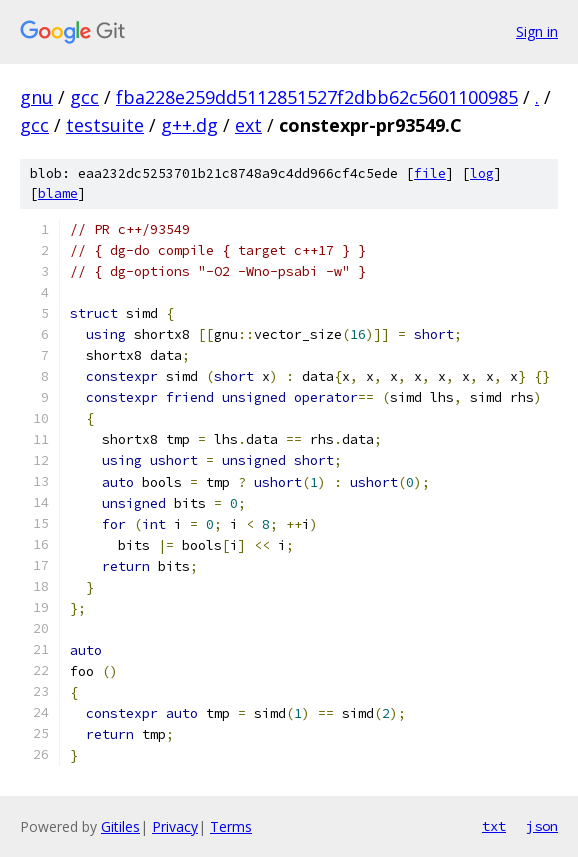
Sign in (537, 31)
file (430, 173)
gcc (84, 97)
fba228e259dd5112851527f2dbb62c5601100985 (317, 97)
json (542, 826)
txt (494, 826)
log (482, 173)
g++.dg (189, 125)
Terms (231, 826)
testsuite (105, 125)
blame (58, 193)
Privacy (175, 826)
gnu (36, 97)
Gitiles (120, 826)
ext (248, 125)
